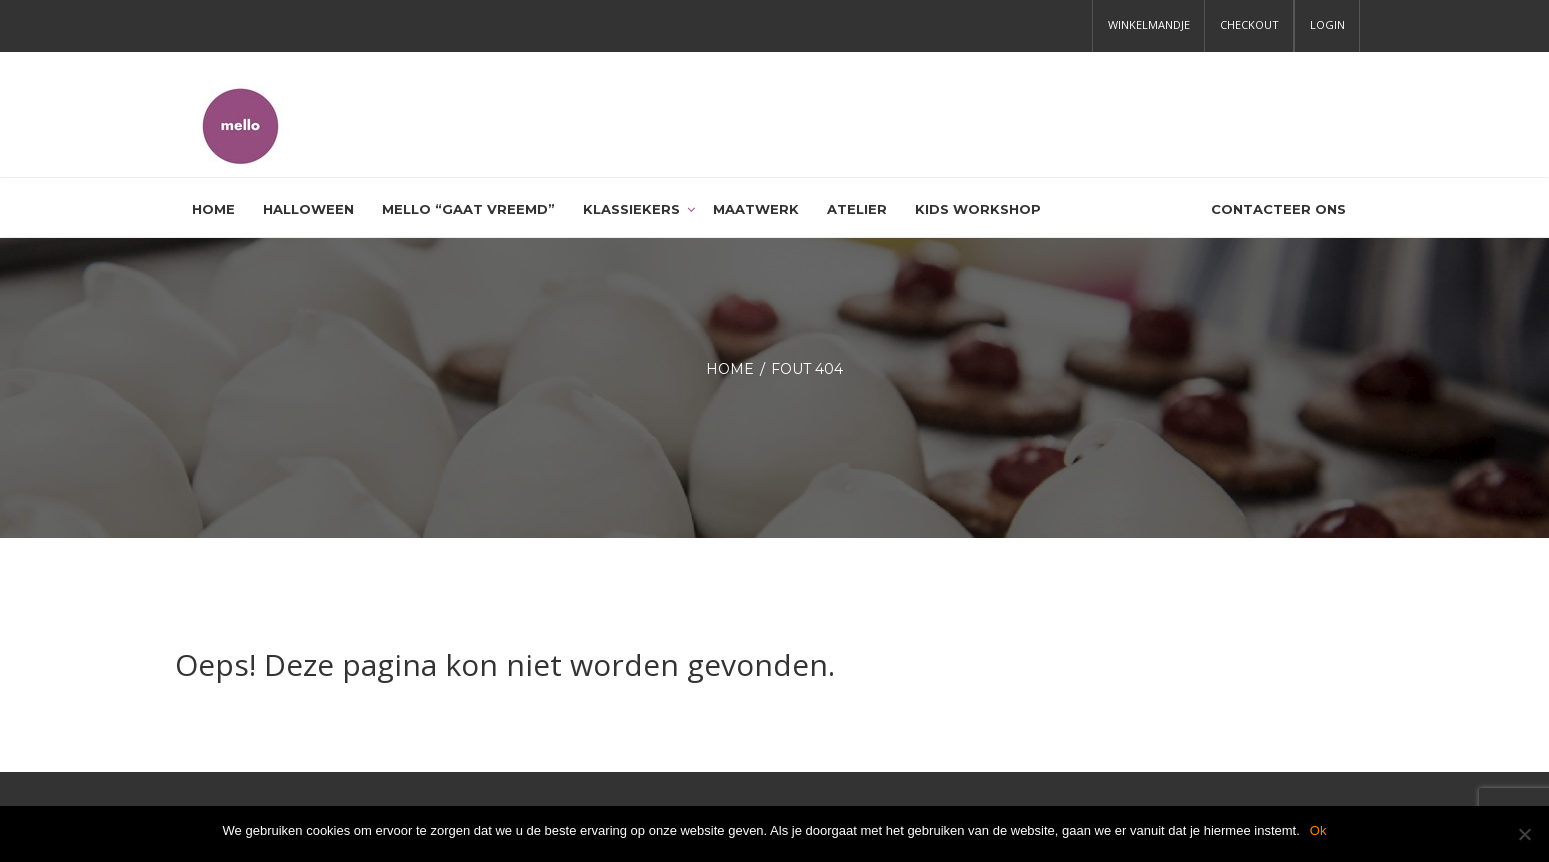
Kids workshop (978, 209)
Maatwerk (756, 209)
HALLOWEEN (308, 209)
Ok (1318, 830)
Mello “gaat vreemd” (468, 209)
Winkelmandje (1149, 24)
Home (213, 209)
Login (1327, 24)
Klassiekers (631, 209)
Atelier (857, 209)
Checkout (1249, 24)
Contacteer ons (1278, 209)
